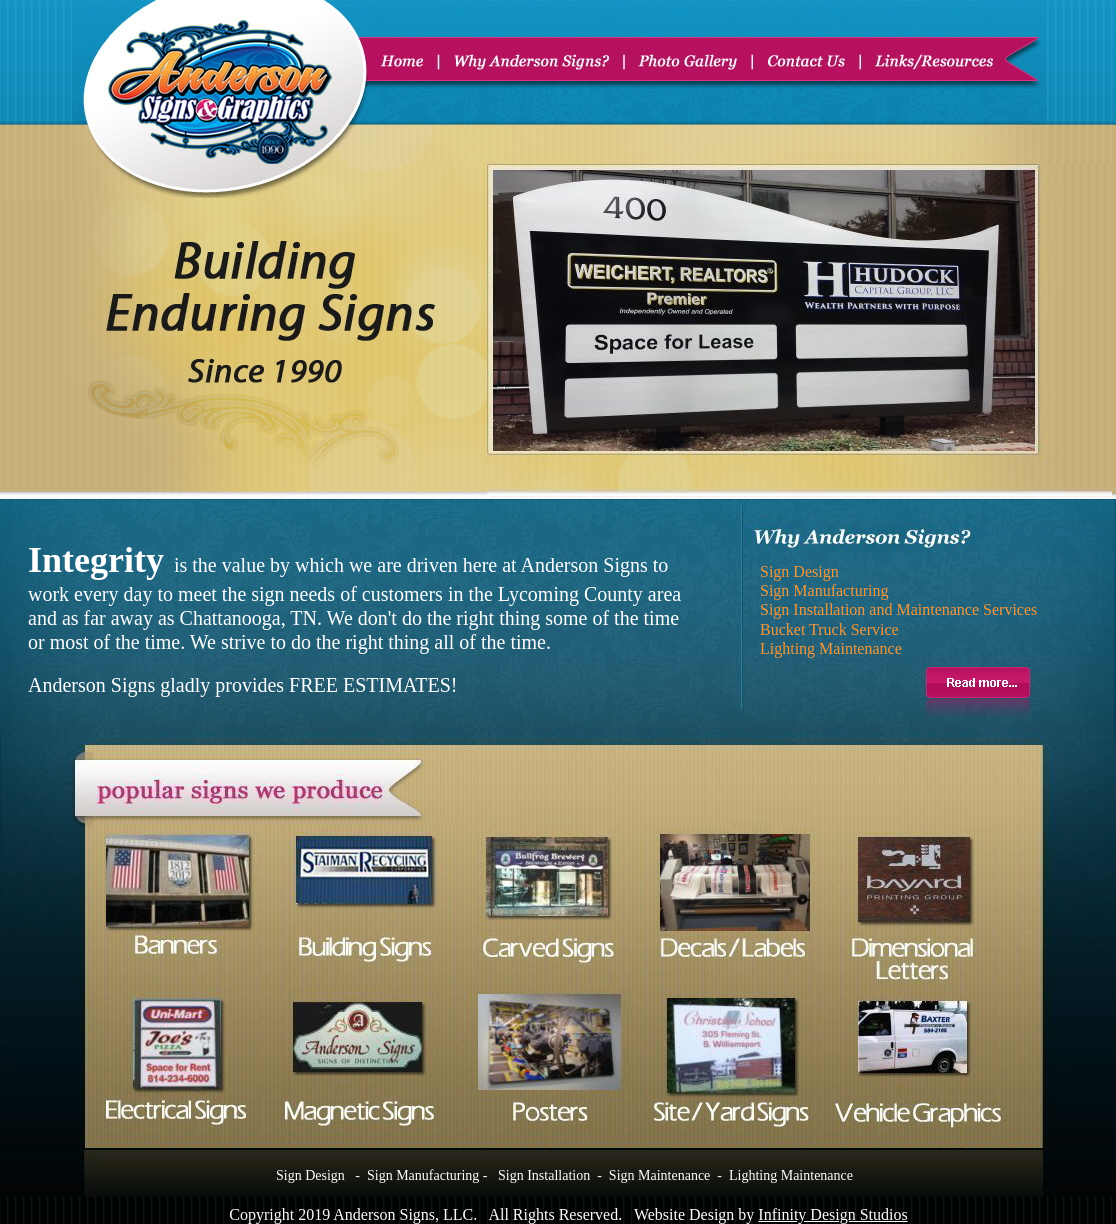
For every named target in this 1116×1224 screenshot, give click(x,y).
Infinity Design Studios (832, 1214)
